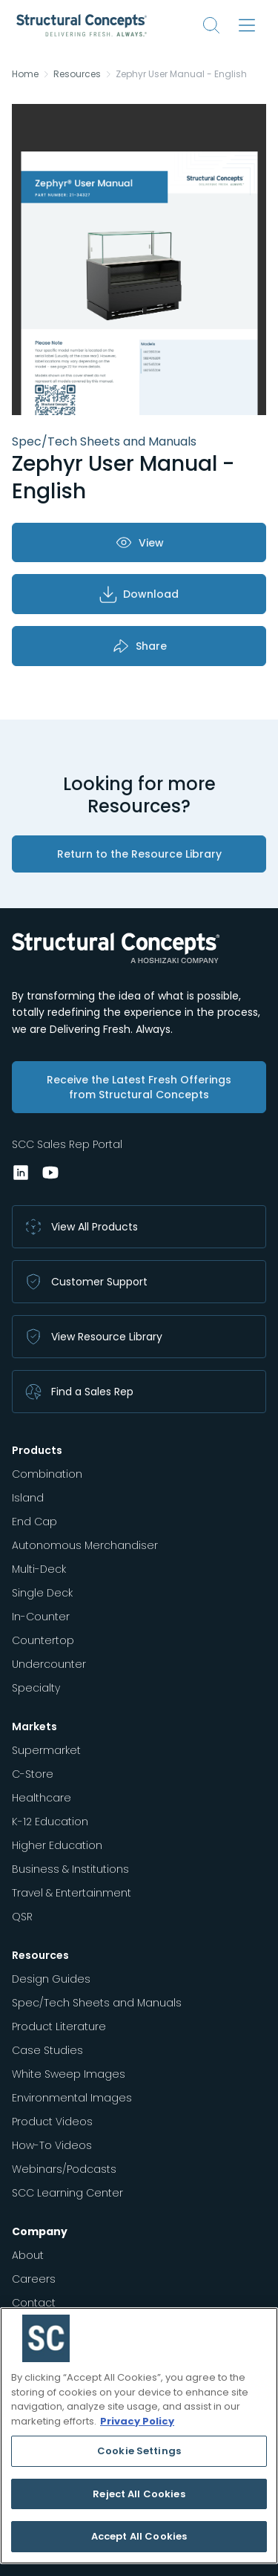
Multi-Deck (39, 1569)
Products (37, 1450)
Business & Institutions (70, 1869)
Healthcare (41, 1797)
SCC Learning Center (67, 2192)
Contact (34, 2302)
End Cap (34, 1521)
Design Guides (51, 1979)
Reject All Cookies (139, 2494)
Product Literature (59, 2026)
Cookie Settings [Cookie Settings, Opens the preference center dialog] (139, 2451)
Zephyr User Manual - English (181, 74)
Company (39, 2231)
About (28, 2255)
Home (25, 74)
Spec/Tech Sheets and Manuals (97, 2002)
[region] (139, 2435)
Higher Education (57, 1845)
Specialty (36, 1687)
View (139, 542)
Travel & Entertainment (71, 1892)
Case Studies (47, 2050)
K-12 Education (50, 1821)
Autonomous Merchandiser (85, 1545)
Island (28, 1497)
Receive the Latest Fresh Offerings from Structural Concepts (139, 1087)
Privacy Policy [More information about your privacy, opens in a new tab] (137, 2421)
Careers (34, 2279)
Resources (77, 74)
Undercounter (49, 1664)
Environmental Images (72, 2097)
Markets (34, 1726)
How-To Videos (52, 2145)
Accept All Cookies (139, 2536)
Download (139, 594)
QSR (22, 1916)
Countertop (43, 1640)
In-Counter (41, 1616)
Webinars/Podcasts (64, 2169)
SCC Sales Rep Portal (67, 1144)
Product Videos (52, 2121)
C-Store (32, 1774)
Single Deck (42, 1592)
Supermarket (46, 1750)
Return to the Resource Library (139, 854)
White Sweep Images (68, 2074)
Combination (47, 1474)
